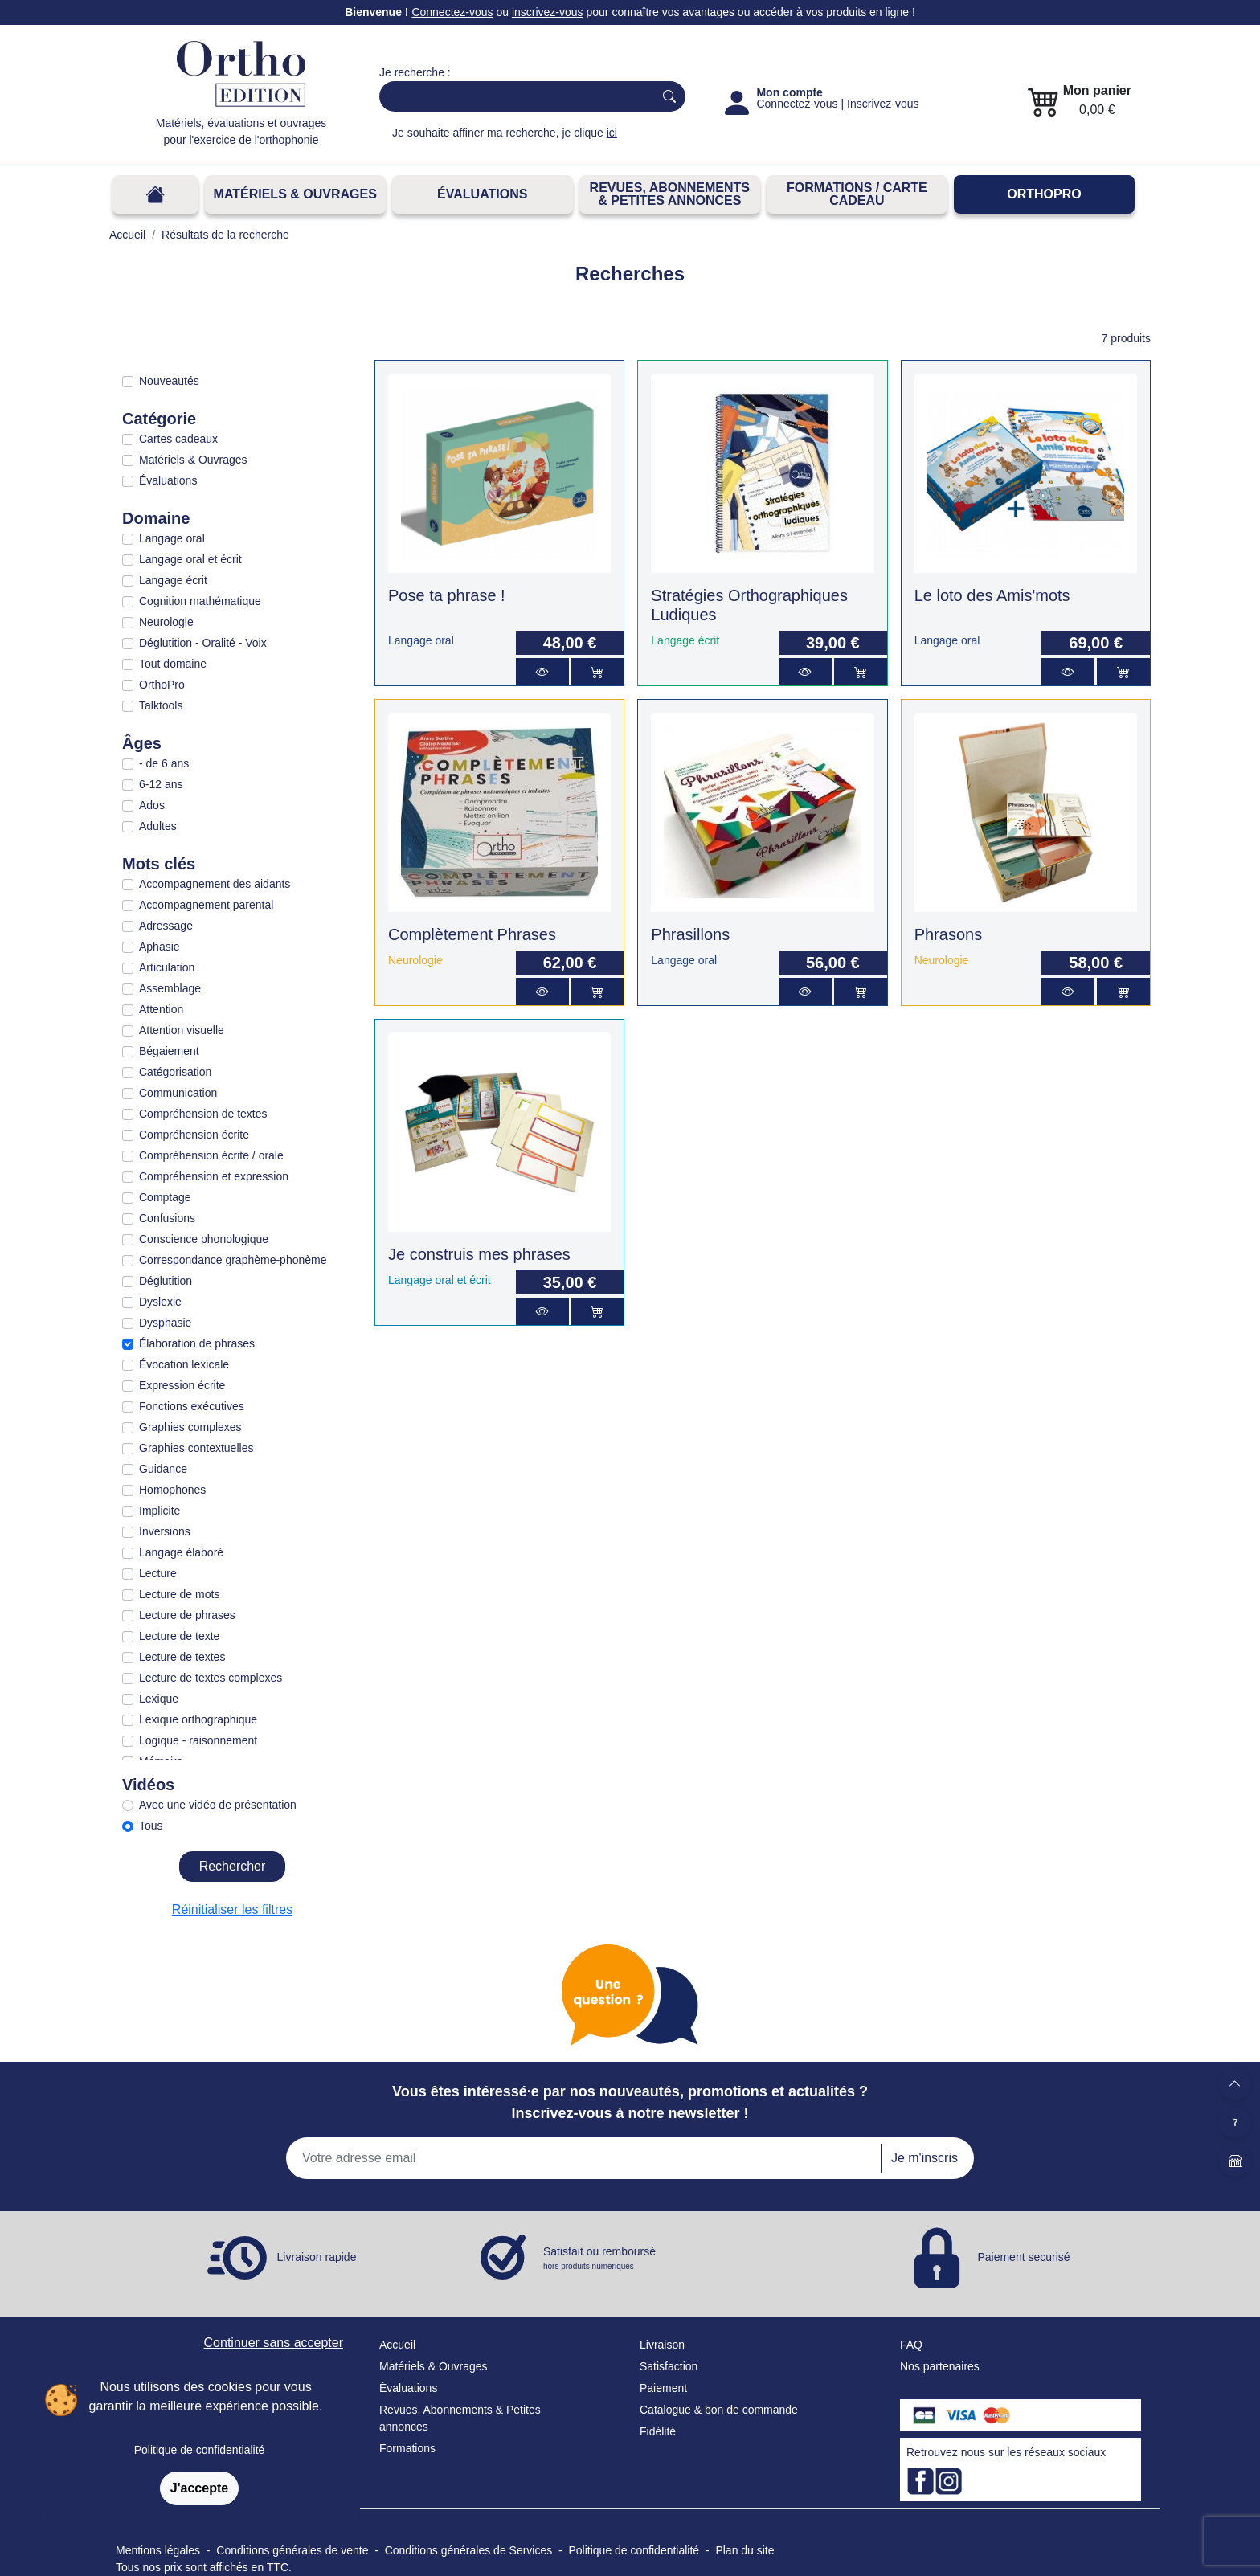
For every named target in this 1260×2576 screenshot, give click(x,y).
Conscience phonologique (203, 1239)
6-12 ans (160, 784)
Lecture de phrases (187, 1615)
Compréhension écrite (194, 1134)
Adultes (158, 826)
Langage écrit (173, 580)
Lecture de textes (182, 1656)
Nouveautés (169, 380)
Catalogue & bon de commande (719, 2409)
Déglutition (165, 1280)
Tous (151, 1825)
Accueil (397, 2344)
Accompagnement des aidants (214, 883)
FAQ (911, 2344)
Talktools (160, 705)
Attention (161, 1009)
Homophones (172, 1489)
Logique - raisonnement (198, 1740)
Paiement (663, 2388)
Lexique (158, 1698)
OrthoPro (1044, 194)
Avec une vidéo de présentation (218, 1804)
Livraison (662, 2344)
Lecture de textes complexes (210, 1677)
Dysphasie (165, 1322)
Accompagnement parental (206, 904)
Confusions (167, 1218)
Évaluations (482, 194)
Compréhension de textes (203, 1113)
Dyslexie (160, 1301)
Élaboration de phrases (197, 1343)
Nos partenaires (940, 2366)
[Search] (513, 96)
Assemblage (170, 988)
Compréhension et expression (213, 1176)
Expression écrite (182, 1385)
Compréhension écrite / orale (211, 1155)
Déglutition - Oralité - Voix (203, 642)
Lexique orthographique (198, 1719)
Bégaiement (169, 1051)
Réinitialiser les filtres (232, 1909)
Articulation (166, 967)
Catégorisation (175, 1071)
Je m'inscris (924, 2158)
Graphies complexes (190, 1427)
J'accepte (199, 2488)
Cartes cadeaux (178, 438)
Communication (178, 1092)
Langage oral (172, 538)
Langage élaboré (181, 1552)
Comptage (165, 1197)
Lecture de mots (179, 1594)
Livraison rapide (317, 2257)
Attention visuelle (181, 1030)
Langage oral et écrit (190, 559)
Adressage (166, 925)
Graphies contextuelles (196, 1447)
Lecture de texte (179, 1635)
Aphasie (159, 946)
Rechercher (232, 1866)
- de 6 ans (164, 763)
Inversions (164, 1531)
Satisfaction (669, 2366)
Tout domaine (173, 663)
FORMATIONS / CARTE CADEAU (857, 194)
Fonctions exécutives (191, 1406)
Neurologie (166, 621)
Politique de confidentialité (199, 2449)
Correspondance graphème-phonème (232, 1259)
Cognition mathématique (200, 601)
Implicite (159, 1510)
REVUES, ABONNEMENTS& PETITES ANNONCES (670, 194)
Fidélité (658, 2431)
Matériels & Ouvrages (295, 194)
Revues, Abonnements (436, 2409)
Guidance (163, 1468)
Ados (152, 805)
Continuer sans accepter (273, 2342)
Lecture (158, 1573)
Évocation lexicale (184, 1364)
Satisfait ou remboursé (599, 2258)
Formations (407, 2448)
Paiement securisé (1023, 2257)
